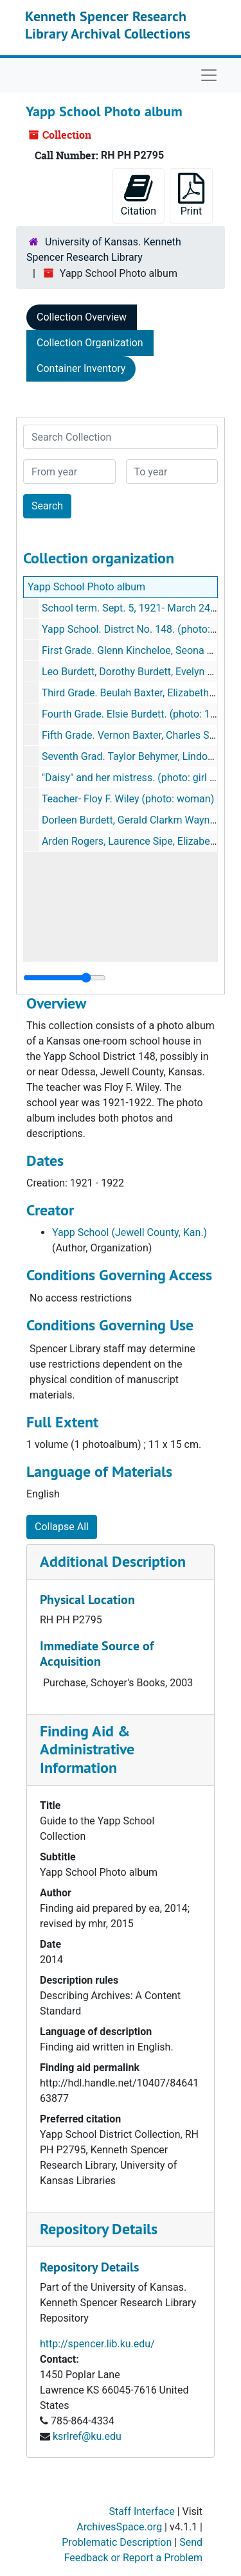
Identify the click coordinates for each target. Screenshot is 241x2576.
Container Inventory (81, 368)
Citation (138, 195)
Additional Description (113, 1561)
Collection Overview (82, 317)
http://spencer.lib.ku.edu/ (97, 2344)
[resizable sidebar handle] (64, 978)
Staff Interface (142, 2511)
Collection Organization (90, 343)
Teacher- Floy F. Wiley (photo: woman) (128, 799)
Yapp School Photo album (86, 587)
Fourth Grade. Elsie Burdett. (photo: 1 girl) (136, 714)
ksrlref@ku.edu (87, 2436)
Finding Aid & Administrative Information (87, 1749)
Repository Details (98, 2229)
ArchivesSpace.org (119, 2527)
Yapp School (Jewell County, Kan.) (129, 1232)
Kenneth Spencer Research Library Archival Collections (107, 24)
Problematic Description (117, 2542)
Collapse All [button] (62, 1527)
